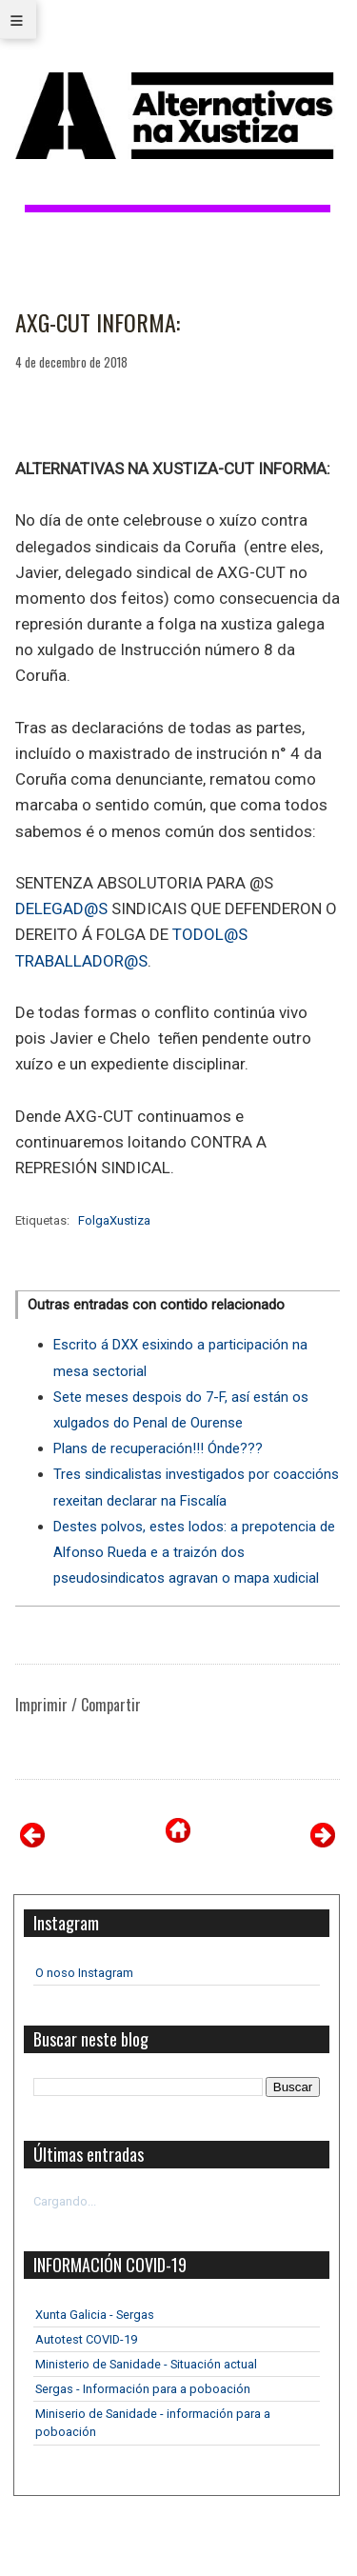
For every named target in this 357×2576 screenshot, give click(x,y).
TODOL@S (210, 934)
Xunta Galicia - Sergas (94, 2314)
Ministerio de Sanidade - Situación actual (146, 2364)
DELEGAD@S (61, 908)
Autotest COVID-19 (86, 2339)
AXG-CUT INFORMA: (97, 323)
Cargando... (64, 2201)
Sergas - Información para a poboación (142, 2389)
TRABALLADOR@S (81, 960)
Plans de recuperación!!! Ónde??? (158, 1448)
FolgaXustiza (114, 1220)
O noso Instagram (84, 1973)
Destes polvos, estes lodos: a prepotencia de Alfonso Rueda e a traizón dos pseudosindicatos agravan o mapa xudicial (194, 1552)
